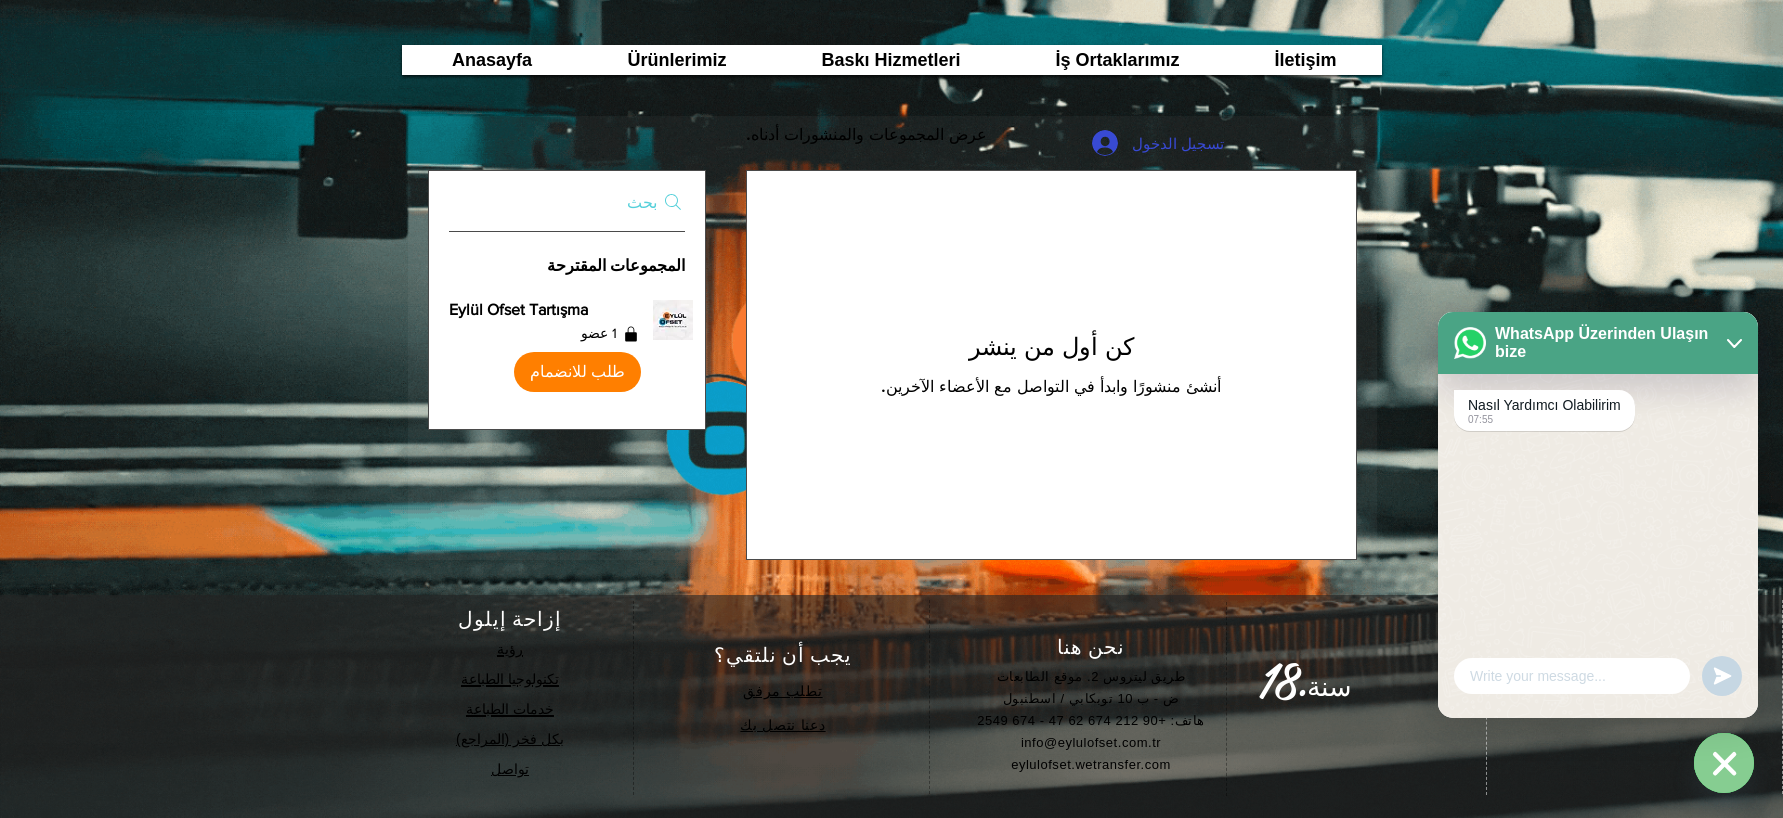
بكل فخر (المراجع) (510, 739)
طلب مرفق (780, 691)
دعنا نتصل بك (782, 725)
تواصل (510, 769)
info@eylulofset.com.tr (1091, 742)
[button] (567, 350)
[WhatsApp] (1724, 763)
